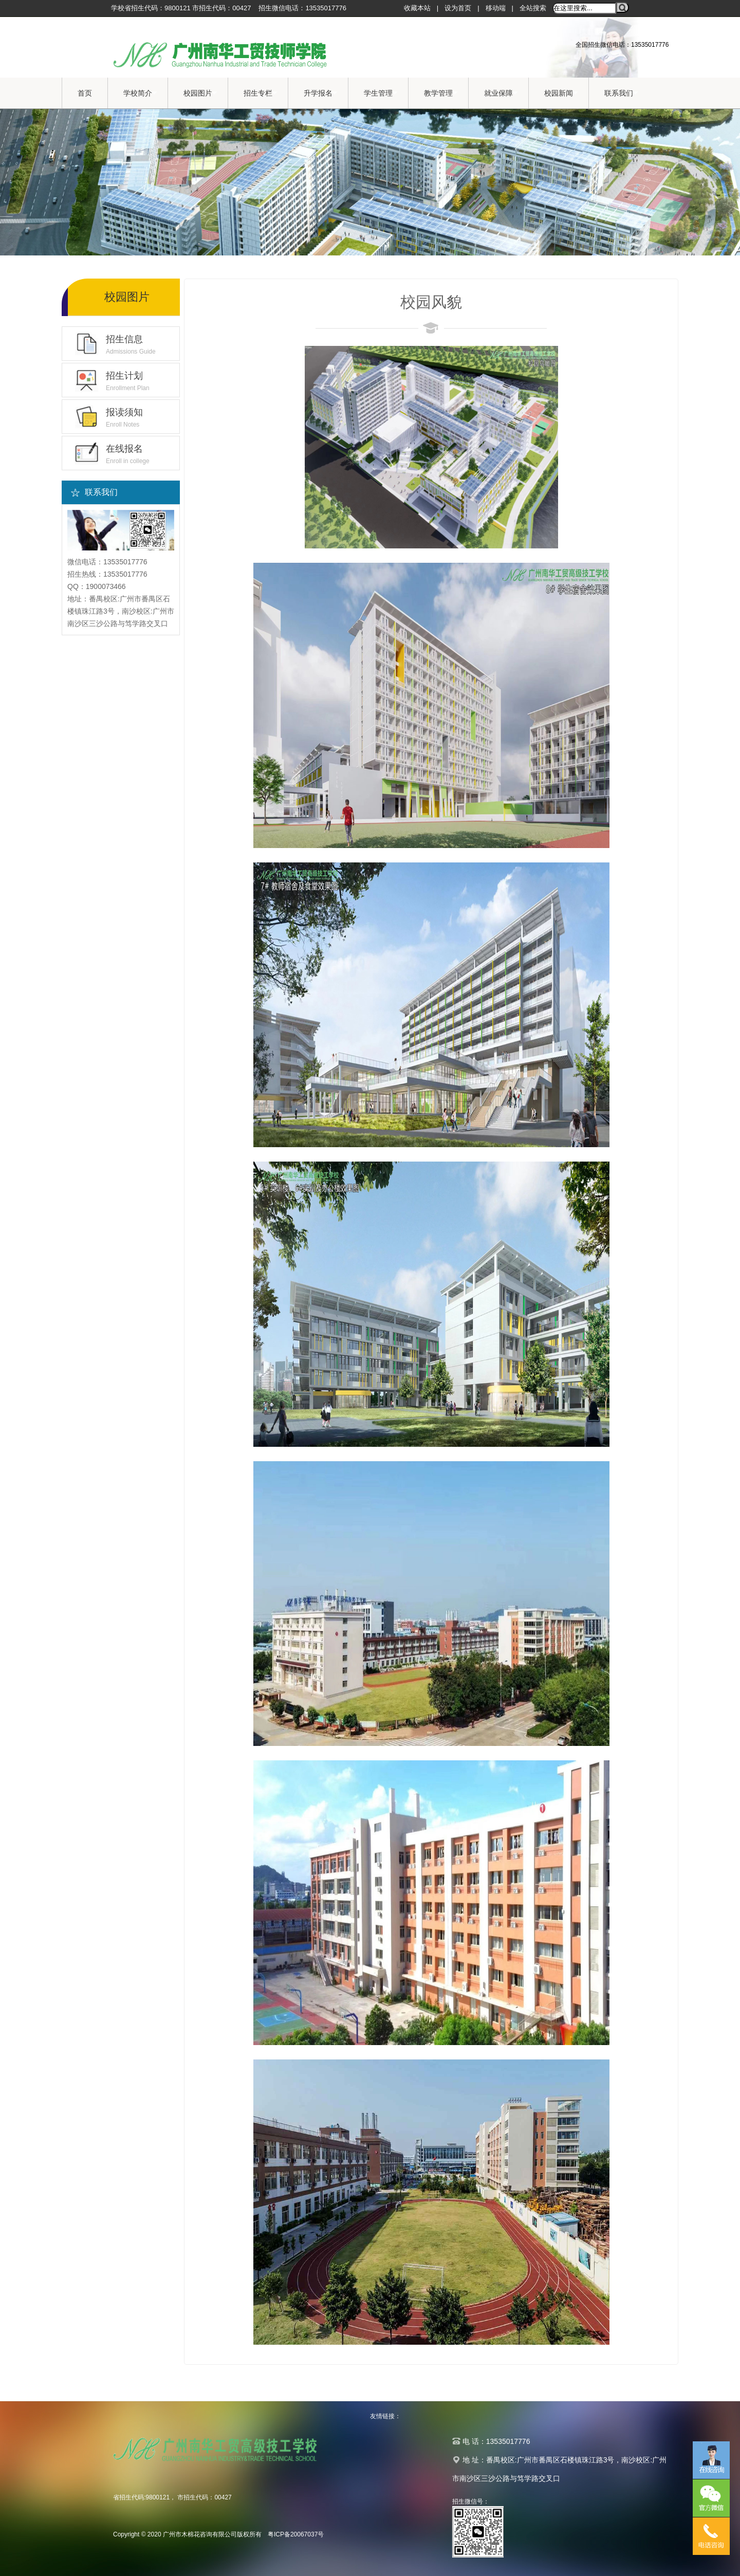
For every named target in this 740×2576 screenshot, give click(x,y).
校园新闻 (561, 93)
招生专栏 (261, 93)
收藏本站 (417, 8)
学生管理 (381, 93)
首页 (85, 93)
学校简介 (140, 93)
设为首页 (458, 8)
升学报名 (321, 93)
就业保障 (501, 93)
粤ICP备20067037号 (296, 2534)
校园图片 (200, 93)
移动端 (496, 8)
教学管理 (441, 93)
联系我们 (621, 93)
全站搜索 (533, 8)
